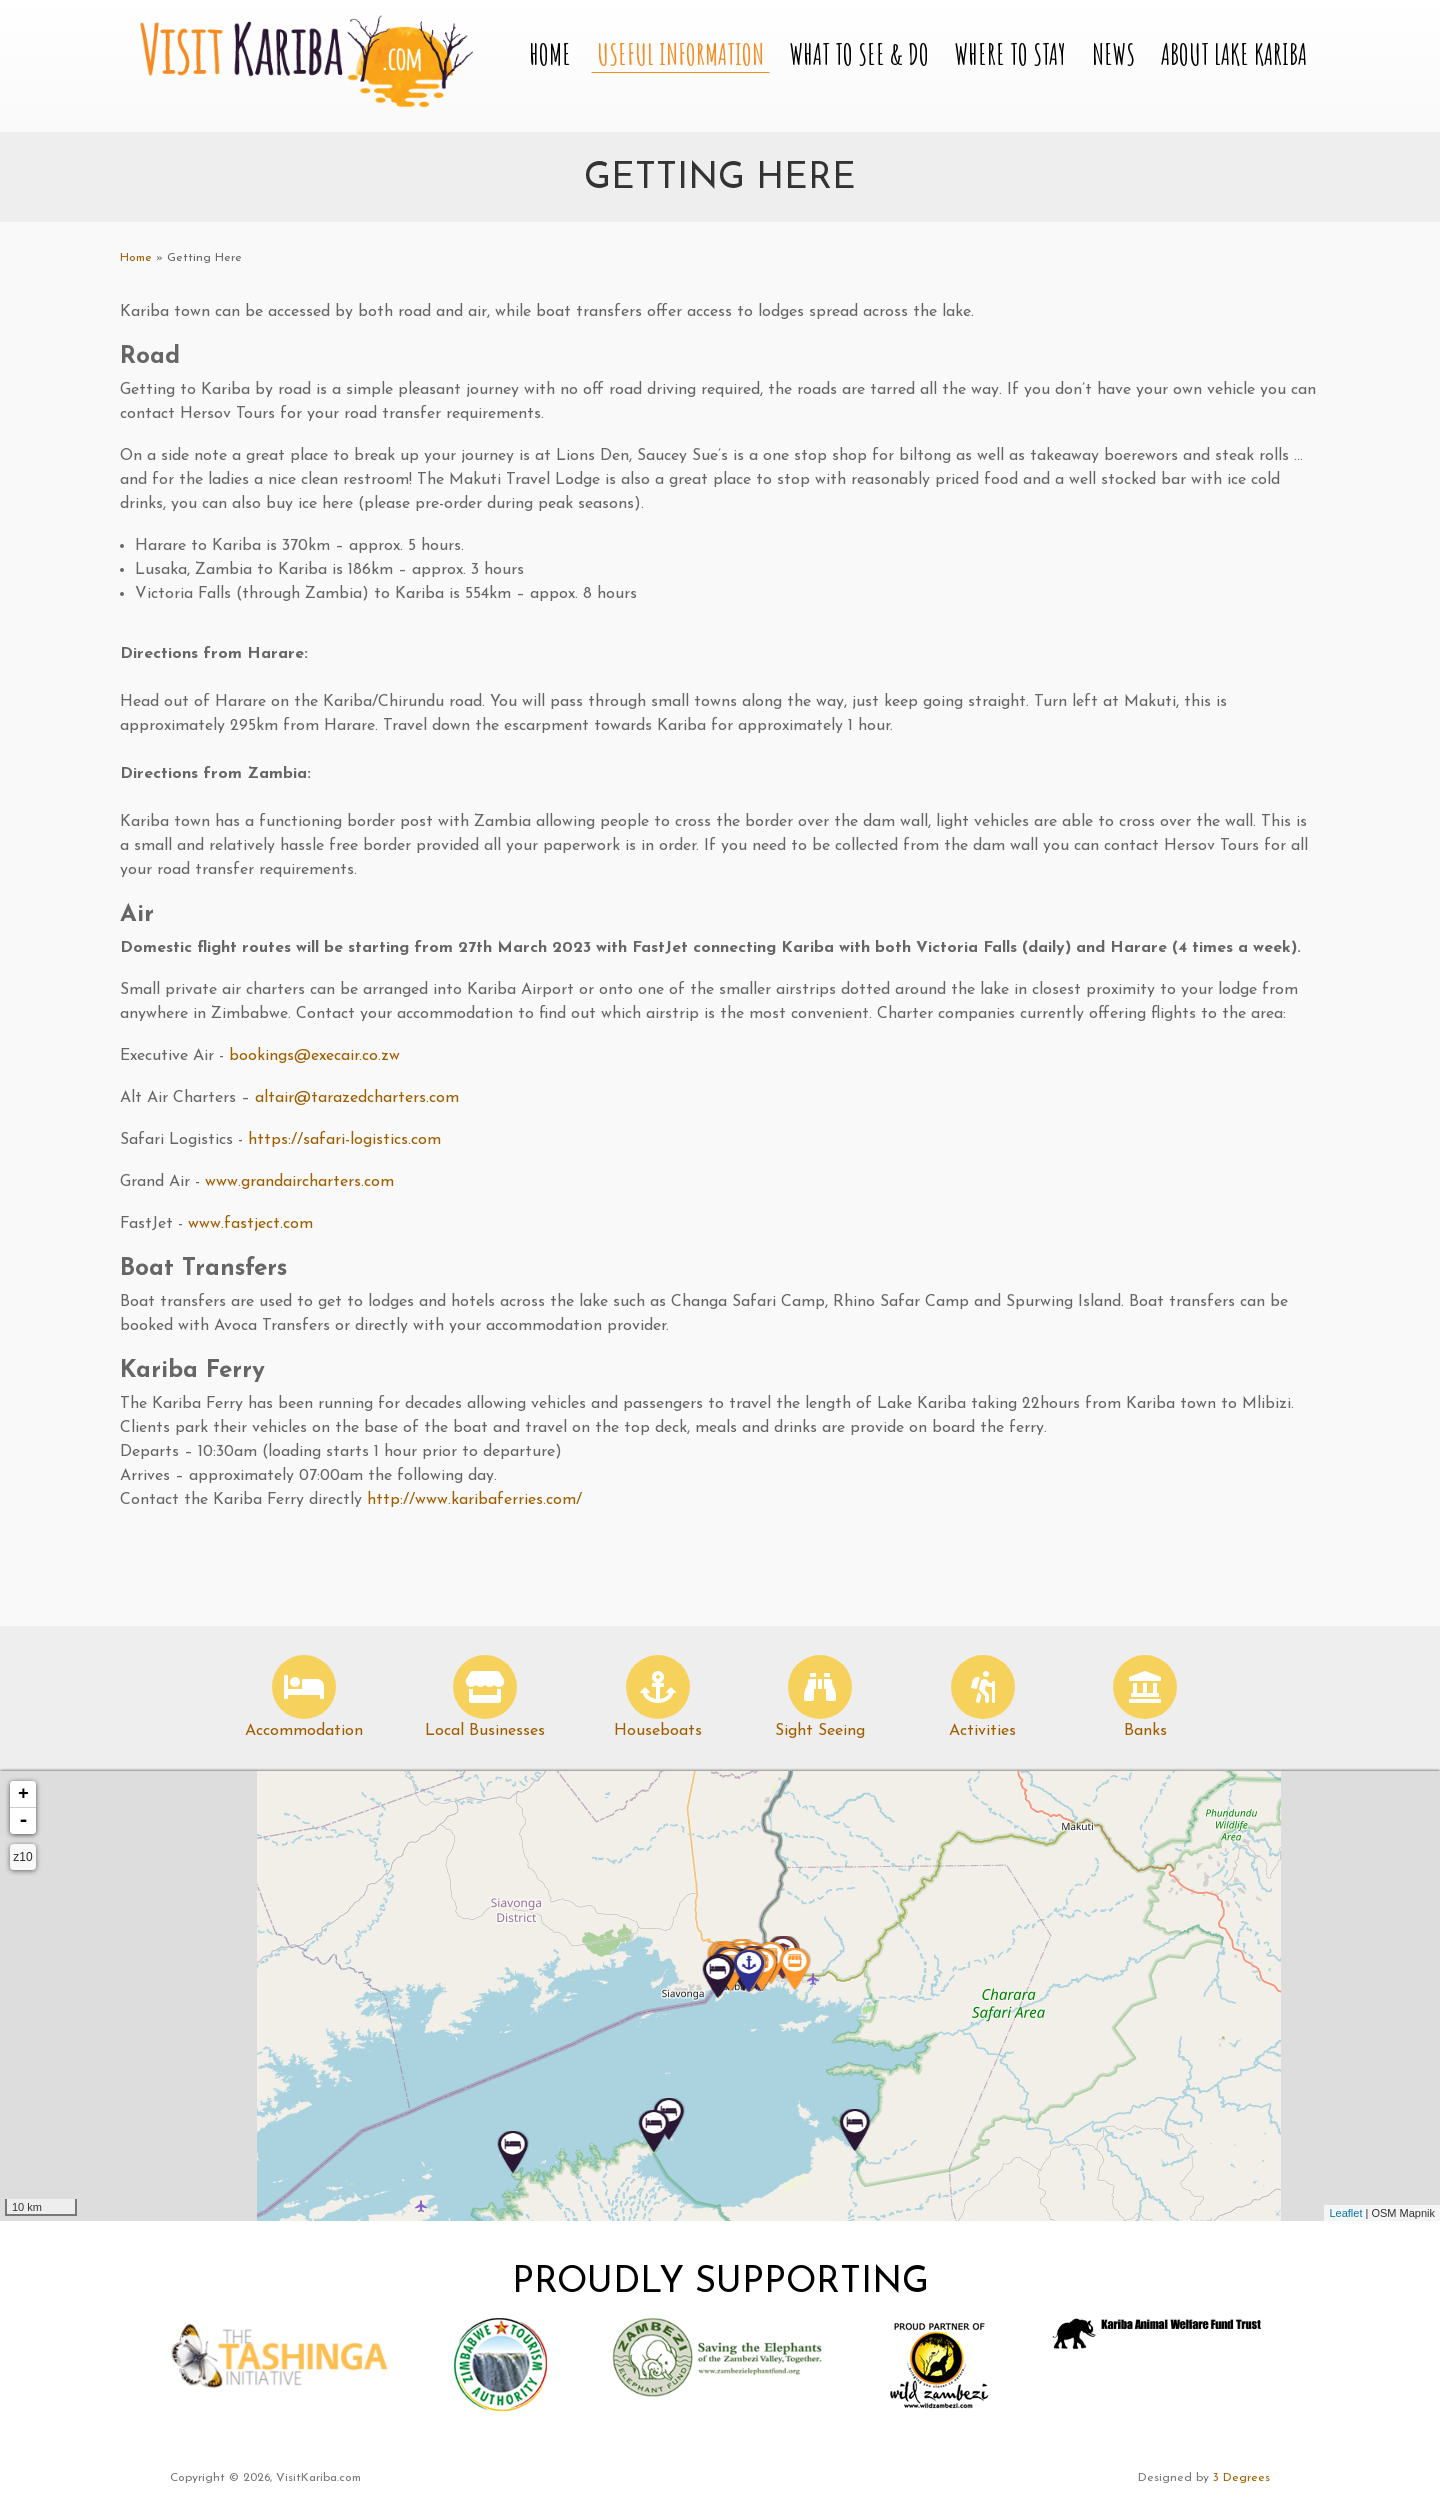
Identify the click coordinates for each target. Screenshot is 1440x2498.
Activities (982, 1731)
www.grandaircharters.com (302, 1182)
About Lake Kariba (1234, 54)
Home (550, 54)
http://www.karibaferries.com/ (474, 1500)
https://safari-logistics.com (344, 1140)
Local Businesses (485, 1731)
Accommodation (304, 1731)
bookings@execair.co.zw (314, 1056)
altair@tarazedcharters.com (357, 1098)
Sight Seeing (820, 1731)
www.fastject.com (253, 1224)
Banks (1145, 1731)
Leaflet (1345, 2213)
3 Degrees (1241, 2478)
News (1113, 54)
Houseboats (658, 1731)
